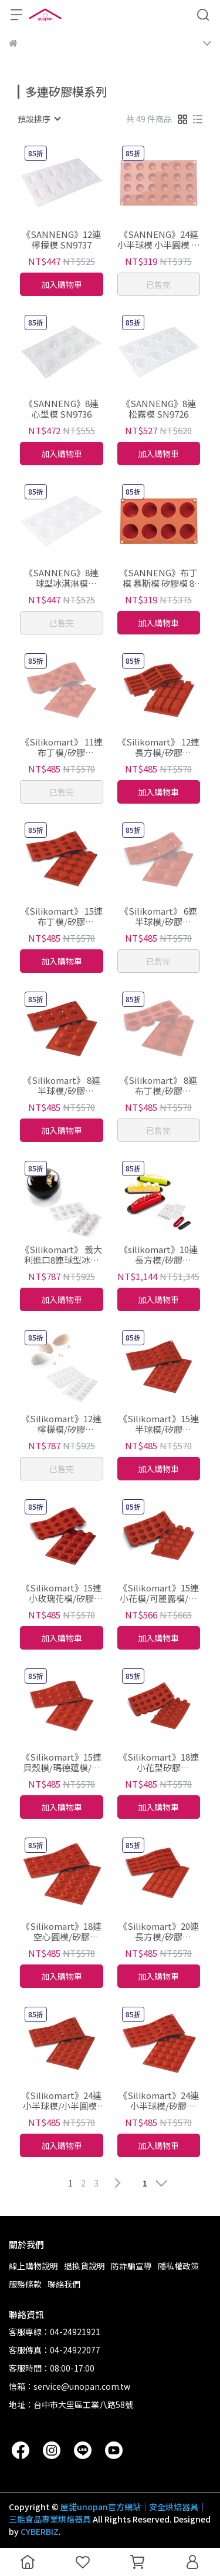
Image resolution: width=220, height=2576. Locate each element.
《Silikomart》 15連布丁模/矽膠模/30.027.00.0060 (62, 916)
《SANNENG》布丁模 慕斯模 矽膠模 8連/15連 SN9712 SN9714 (158, 578)
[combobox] (39, 118)
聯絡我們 (64, 2284)
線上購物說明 (33, 2266)
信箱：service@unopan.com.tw (69, 2386)
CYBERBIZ (40, 2531)
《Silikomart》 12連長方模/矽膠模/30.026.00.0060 (158, 747)
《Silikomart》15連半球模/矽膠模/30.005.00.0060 (159, 1424)
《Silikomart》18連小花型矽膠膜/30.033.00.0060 (159, 1762)
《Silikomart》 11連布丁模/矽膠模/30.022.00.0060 (62, 747)
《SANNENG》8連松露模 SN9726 (158, 408)
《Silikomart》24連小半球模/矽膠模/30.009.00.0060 (159, 2100)
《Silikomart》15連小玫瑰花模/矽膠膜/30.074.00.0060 (61, 1593)
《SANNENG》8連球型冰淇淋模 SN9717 (61, 578)
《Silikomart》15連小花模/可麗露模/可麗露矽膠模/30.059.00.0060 (159, 1593)
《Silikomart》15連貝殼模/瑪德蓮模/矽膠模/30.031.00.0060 (61, 1762)
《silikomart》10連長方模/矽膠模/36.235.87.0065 (158, 1254)
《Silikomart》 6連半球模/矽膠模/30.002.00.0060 (158, 916)
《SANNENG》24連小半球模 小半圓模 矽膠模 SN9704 (158, 239)
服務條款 (25, 2284)
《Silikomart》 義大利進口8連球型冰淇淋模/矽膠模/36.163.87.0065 (61, 1254)
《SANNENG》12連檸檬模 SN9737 (61, 239)
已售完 (158, 284)
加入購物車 (61, 284)
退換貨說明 (84, 2266)
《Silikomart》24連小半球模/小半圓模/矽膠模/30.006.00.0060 (61, 2100)
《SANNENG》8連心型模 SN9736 (61, 408)
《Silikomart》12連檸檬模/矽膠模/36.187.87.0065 (61, 1424)
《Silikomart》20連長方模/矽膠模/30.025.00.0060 (159, 1931)
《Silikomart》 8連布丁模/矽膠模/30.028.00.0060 (158, 1085)
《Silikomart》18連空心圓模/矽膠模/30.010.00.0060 (61, 1931)
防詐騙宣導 (131, 2266)
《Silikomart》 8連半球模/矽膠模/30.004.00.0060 (61, 1085)
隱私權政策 (178, 2266)
